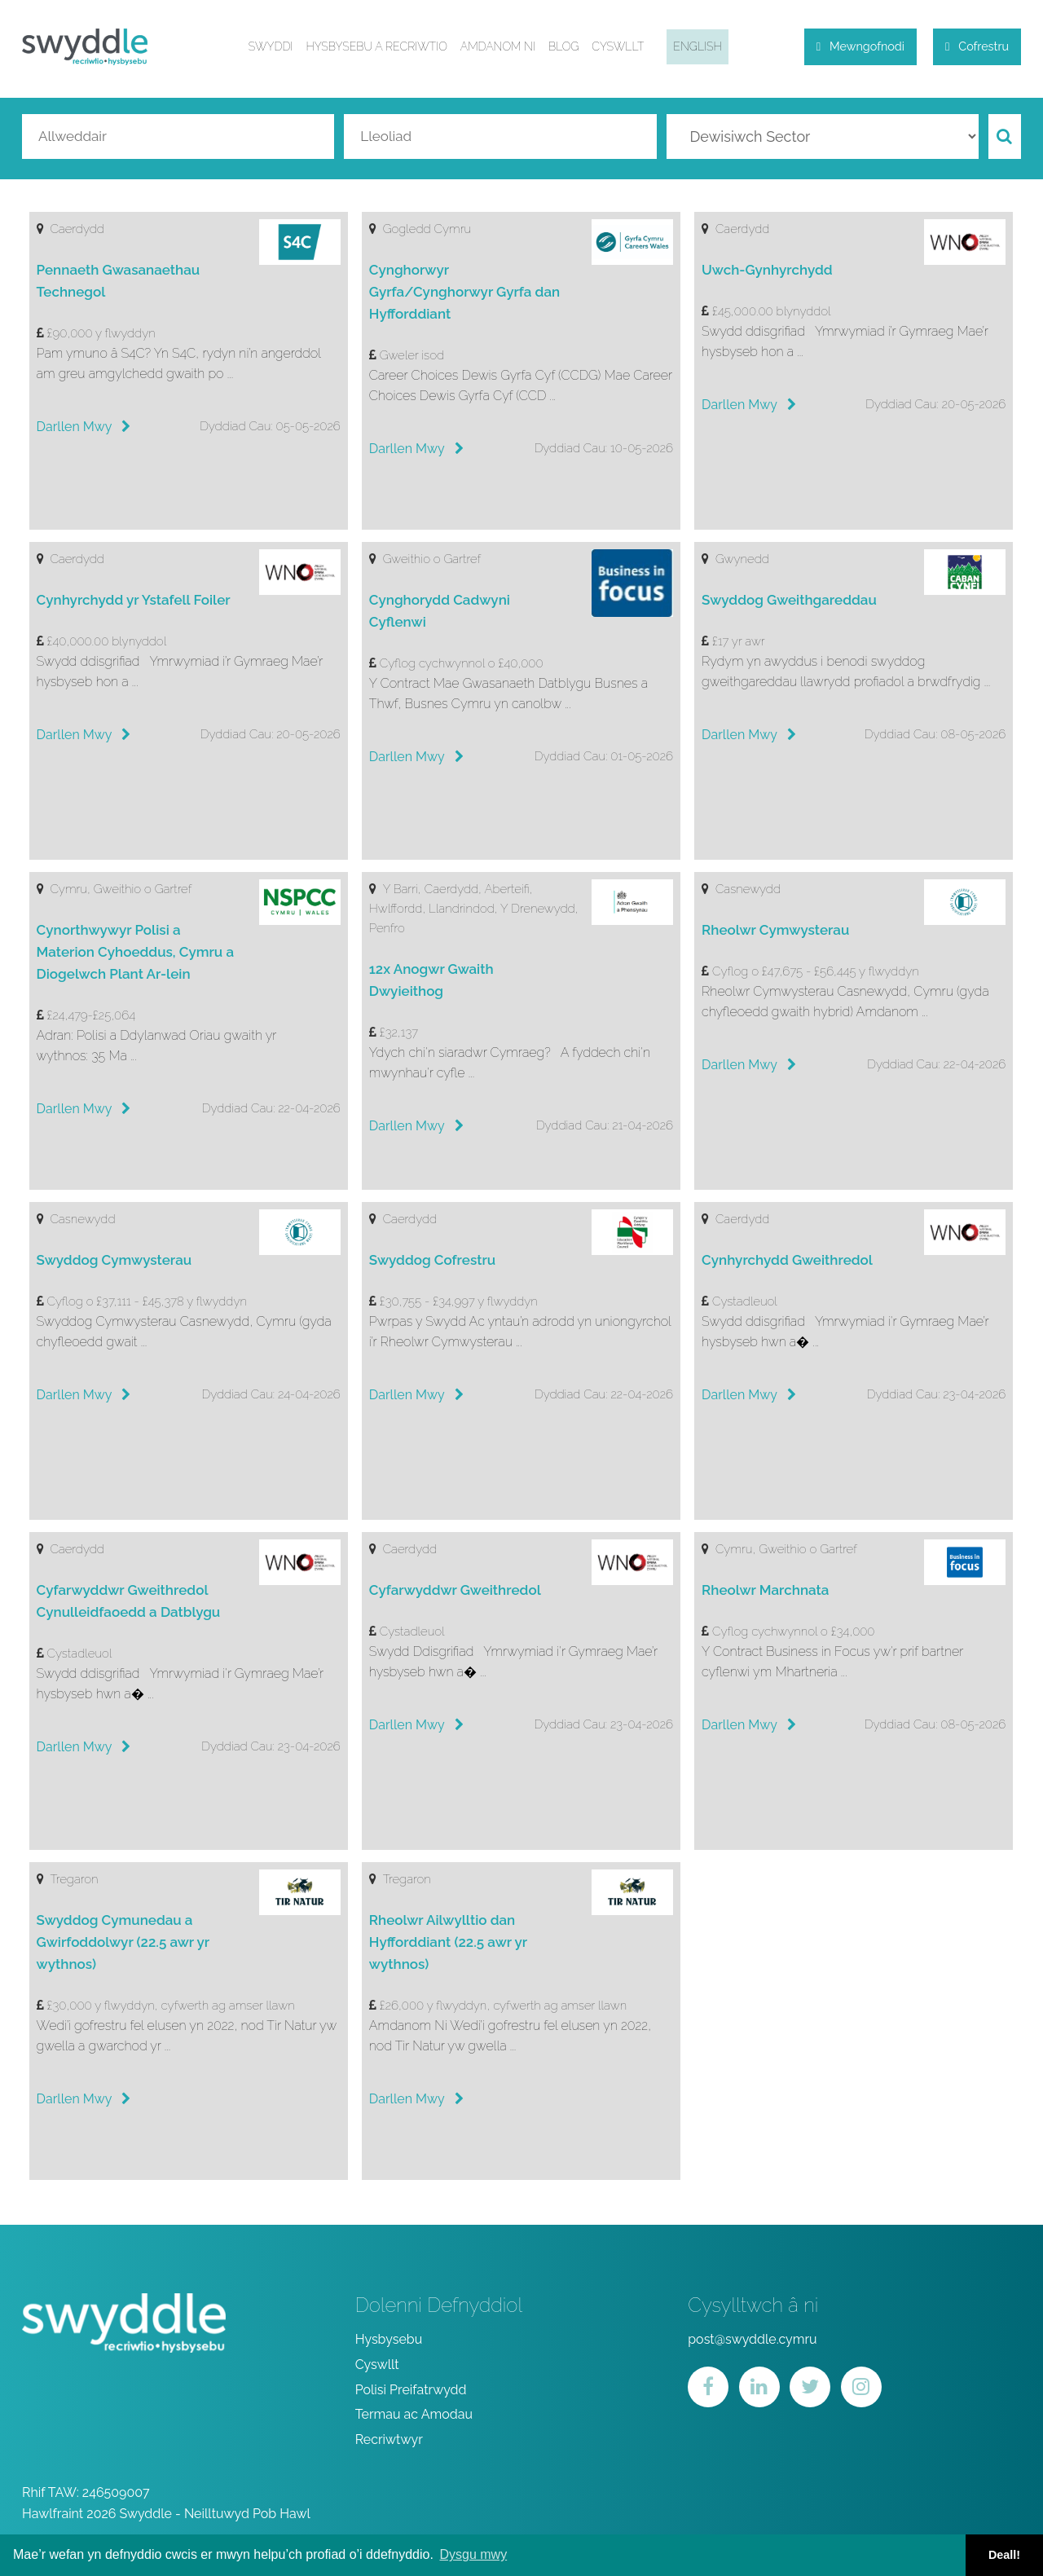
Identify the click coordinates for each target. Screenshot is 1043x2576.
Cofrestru (977, 49)
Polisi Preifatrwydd (411, 2392)
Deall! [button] (1004, 2554)
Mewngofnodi (860, 49)
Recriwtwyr (389, 2442)
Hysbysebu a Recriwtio (372, 49)
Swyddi (266, 49)
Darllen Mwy (84, 429)
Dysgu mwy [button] (473, 2554)
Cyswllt (614, 49)
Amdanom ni (493, 49)
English (693, 49)
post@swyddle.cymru (752, 2341)
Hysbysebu (389, 2341)
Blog (559, 49)
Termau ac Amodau (414, 2416)
